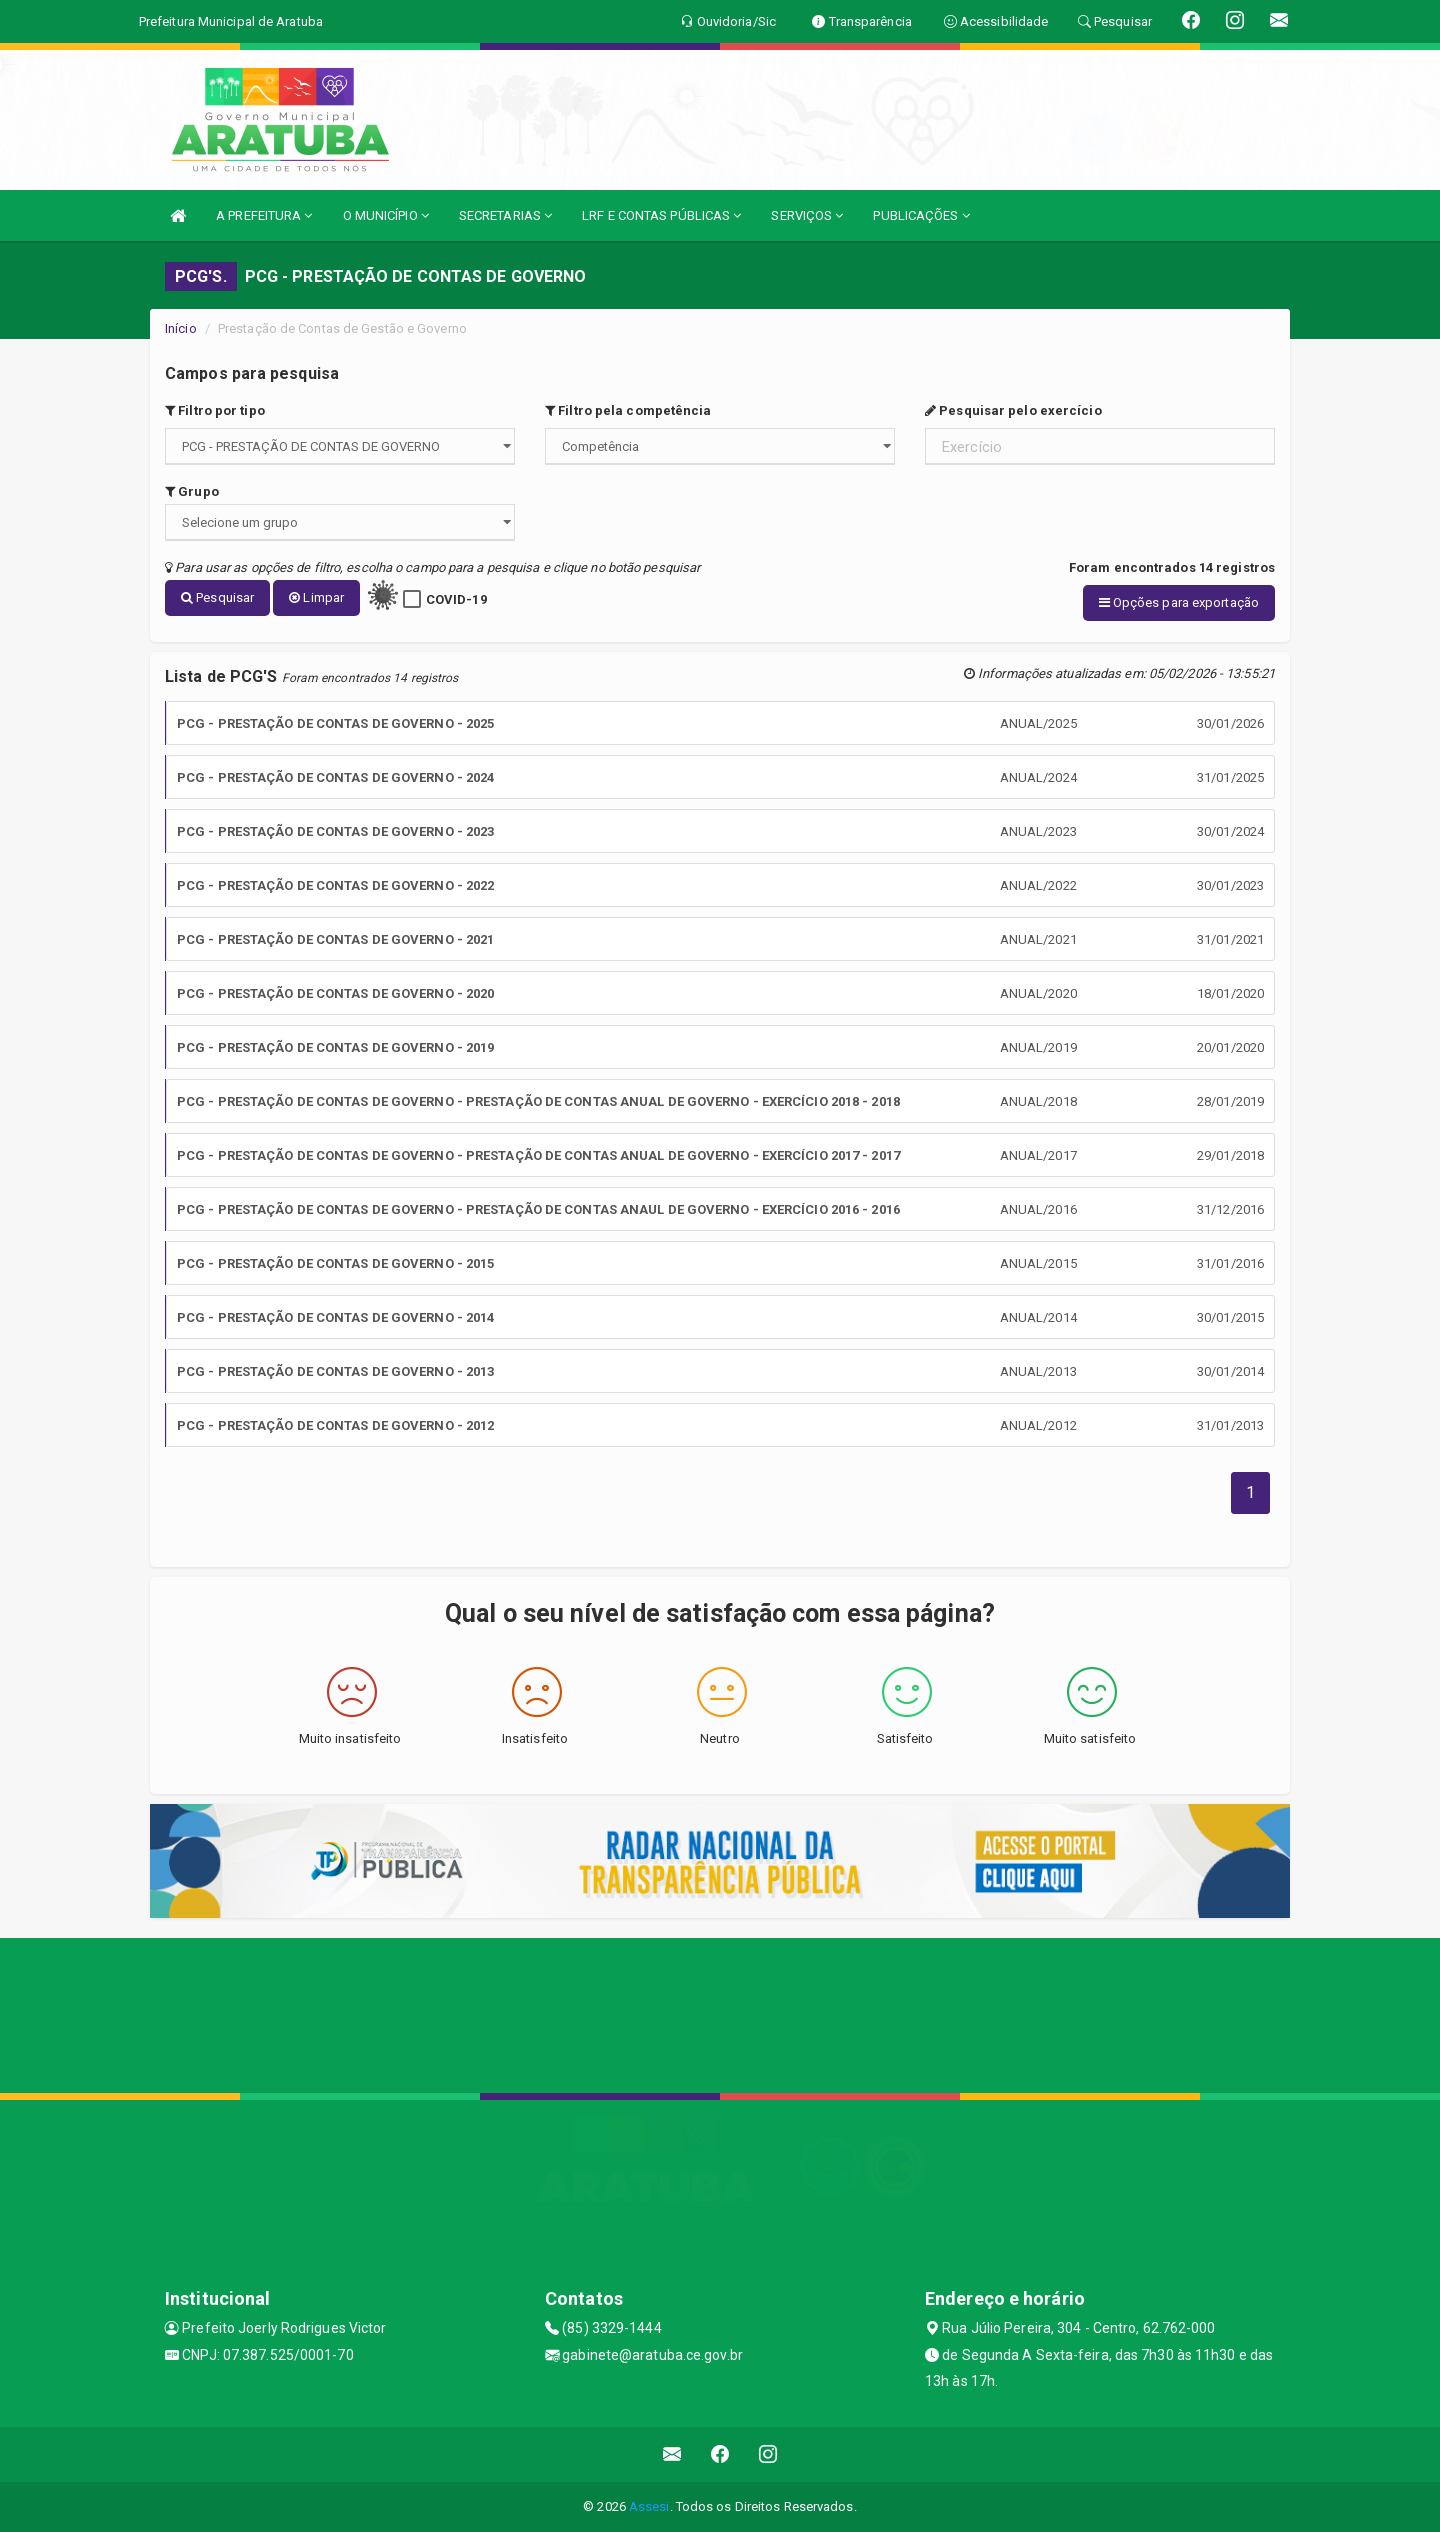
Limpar (316, 597)
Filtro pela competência (628, 410)
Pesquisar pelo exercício (1013, 410)
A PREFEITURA (264, 215)
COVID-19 (456, 599)
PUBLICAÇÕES (921, 215)
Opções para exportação (1179, 602)
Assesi (649, 2506)
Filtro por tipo (215, 410)
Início (181, 328)
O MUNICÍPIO (386, 215)
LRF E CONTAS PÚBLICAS (661, 215)
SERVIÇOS (807, 215)
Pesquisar (217, 597)
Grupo (192, 491)
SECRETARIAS (505, 215)
